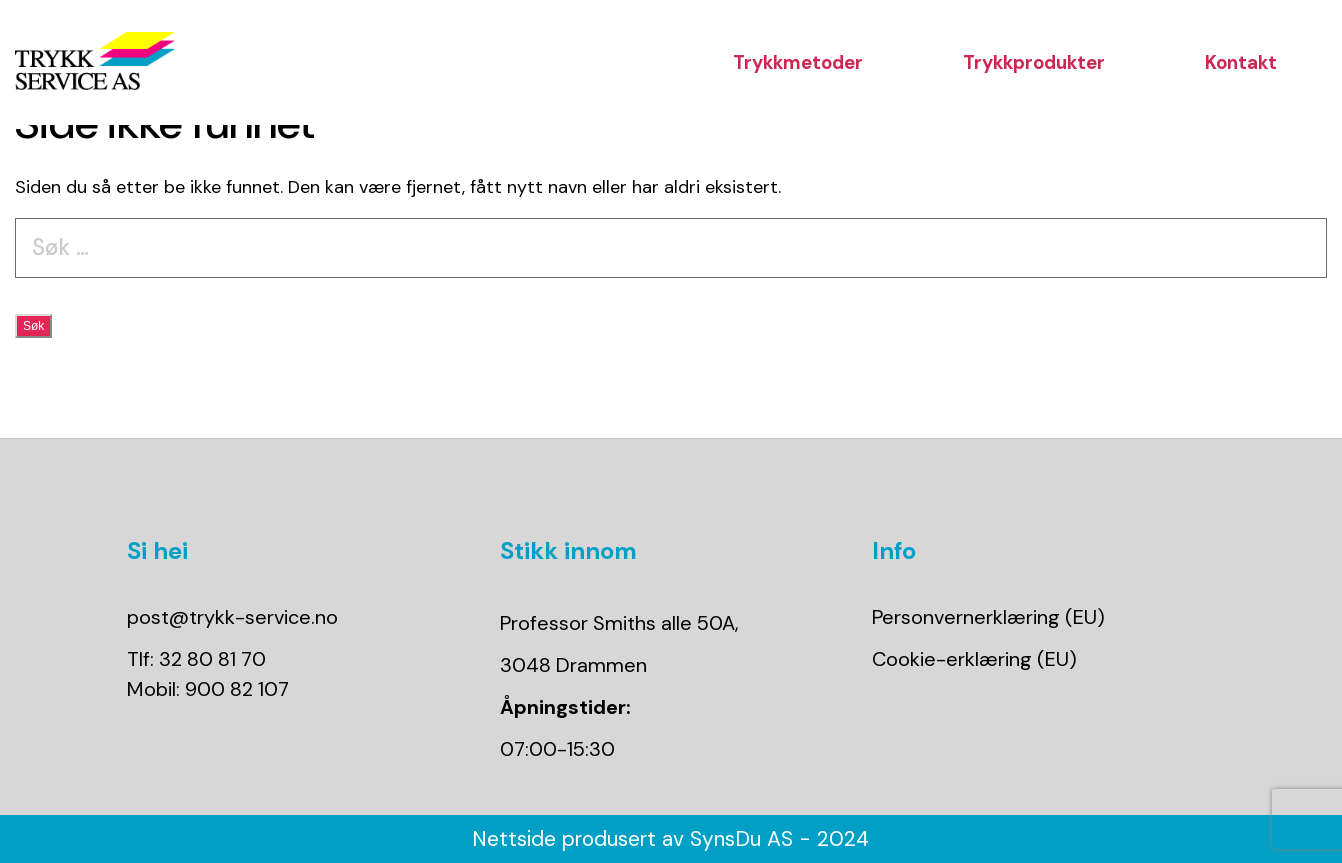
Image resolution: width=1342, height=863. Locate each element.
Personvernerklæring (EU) (988, 617)
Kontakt (1241, 62)
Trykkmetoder (798, 62)
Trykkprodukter (1034, 62)
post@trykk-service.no (232, 617)
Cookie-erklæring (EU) (974, 659)
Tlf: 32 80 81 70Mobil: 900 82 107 (208, 674)
